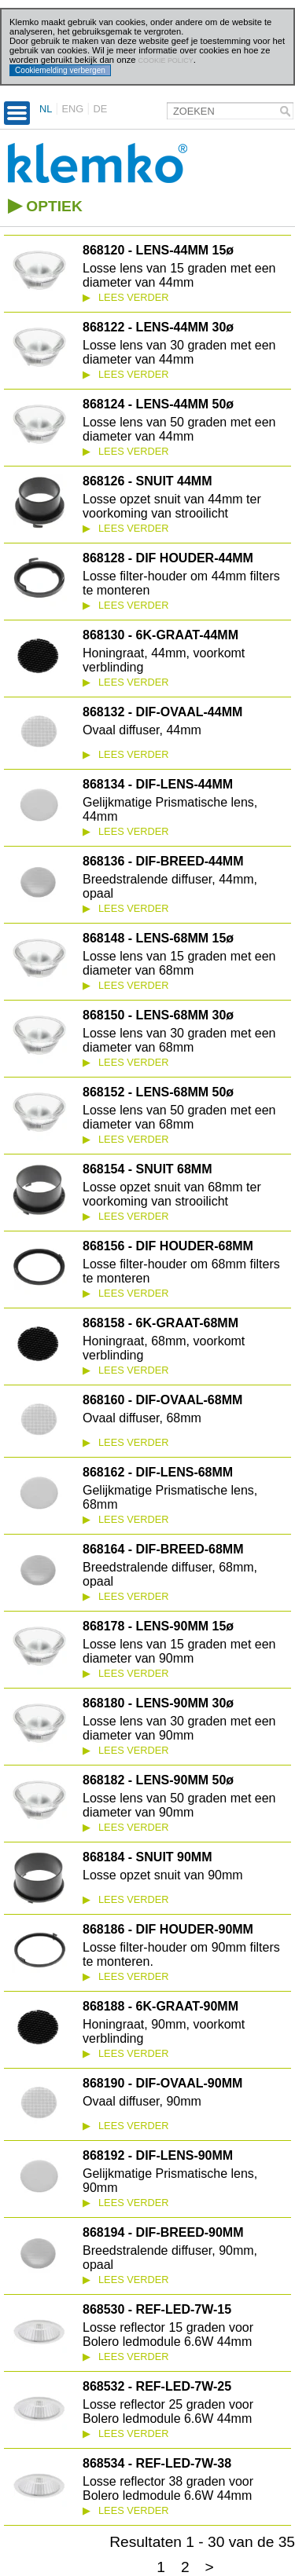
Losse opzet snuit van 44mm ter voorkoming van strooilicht (172, 506)
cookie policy (166, 60)
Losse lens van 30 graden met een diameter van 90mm (179, 1728)
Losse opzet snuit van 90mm (163, 1875)
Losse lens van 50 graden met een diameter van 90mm (179, 1805)
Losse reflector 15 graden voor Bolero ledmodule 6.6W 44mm (168, 2334)
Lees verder (126, 297)
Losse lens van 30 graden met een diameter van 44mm (179, 352)
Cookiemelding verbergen (60, 70)
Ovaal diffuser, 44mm (142, 730)
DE (100, 109)
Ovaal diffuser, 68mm (142, 1418)
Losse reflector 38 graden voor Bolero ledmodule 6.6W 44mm (168, 2488)
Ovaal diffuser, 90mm (142, 2101)
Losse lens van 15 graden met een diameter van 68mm (179, 963)
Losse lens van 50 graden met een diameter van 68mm (179, 1117)
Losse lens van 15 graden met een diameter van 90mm (179, 1651)
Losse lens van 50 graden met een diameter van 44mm (179, 429)
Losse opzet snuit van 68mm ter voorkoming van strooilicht (172, 1194)
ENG (73, 109)
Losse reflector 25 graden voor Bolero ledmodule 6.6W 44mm (168, 2411)
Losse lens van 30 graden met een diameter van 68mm (179, 1040)
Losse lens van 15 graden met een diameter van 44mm (179, 275)
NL (45, 109)
